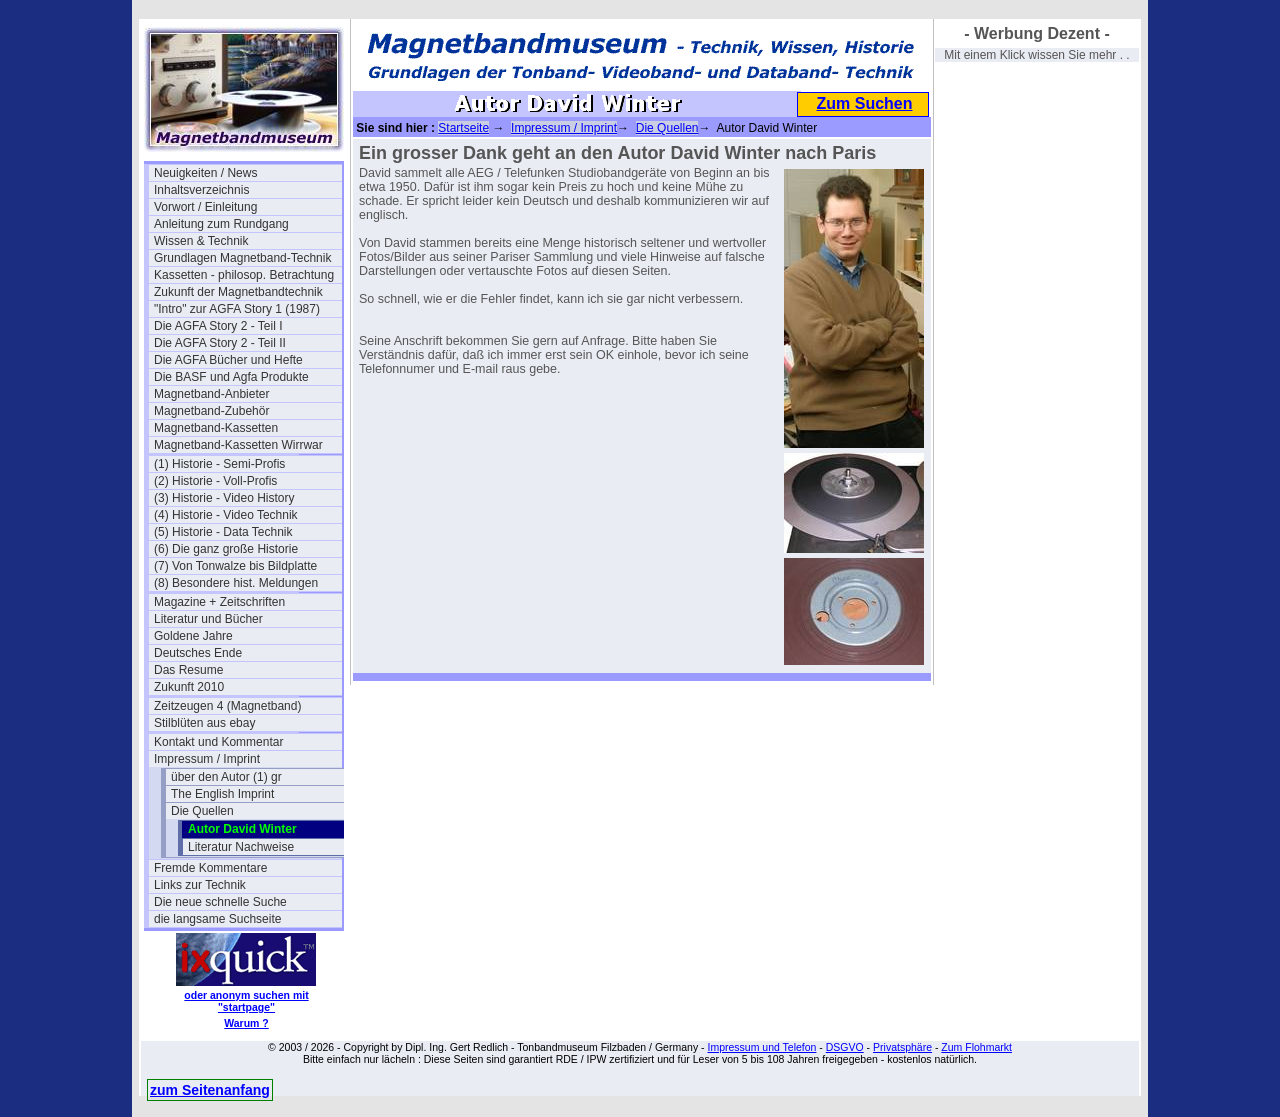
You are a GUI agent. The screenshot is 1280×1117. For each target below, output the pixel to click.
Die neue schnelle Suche (220, 902)
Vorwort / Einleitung (205, 207)
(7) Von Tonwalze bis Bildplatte (235, 566)
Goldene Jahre (193, 636)
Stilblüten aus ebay (204, 723)
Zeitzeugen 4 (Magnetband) (227, 706)
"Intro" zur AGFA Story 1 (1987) (237, 309)
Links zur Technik (200, 885)
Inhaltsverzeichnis (201, 190)
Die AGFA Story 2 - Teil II (220, 343)
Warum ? (246, 1023)
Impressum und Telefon (761, 1047)
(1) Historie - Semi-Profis (219, 464)
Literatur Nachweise (241, 847)
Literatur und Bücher (208, 619)
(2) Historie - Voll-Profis (215, 481)
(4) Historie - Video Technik (226, 515)
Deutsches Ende (198, 653)
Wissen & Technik (201, 241)
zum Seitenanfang (210, 1090)
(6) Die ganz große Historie (226, 549)
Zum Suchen (864, 103)
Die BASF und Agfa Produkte (231, 377)
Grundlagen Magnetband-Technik (242, 258)
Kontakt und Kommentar (218, 742)
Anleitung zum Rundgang (221, 224)
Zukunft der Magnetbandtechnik (238, 292)
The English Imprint (222, 794)
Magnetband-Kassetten (216, 428)
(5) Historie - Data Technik (223, 532)
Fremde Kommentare (210, 868)
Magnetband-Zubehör (211, 411)
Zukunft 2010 (189, 687)
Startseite (463, 128)
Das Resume (188, 670)
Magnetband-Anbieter (211, 394)
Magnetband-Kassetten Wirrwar (238, 445)
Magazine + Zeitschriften (219, 602)
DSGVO (845, 1047)
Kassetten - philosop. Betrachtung (244, 275)
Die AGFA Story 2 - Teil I (218, 326)
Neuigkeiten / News (205, 173)
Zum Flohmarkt (976, 1047)
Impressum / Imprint (207, 759)
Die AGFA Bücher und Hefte (228, 360)
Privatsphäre (902, 1047)
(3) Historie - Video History (224, 498)
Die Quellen (202, 811)
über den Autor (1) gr (226, 777)
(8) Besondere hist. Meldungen (236, 583)
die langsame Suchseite (217, 919)
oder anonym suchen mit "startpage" (246, 1001)
